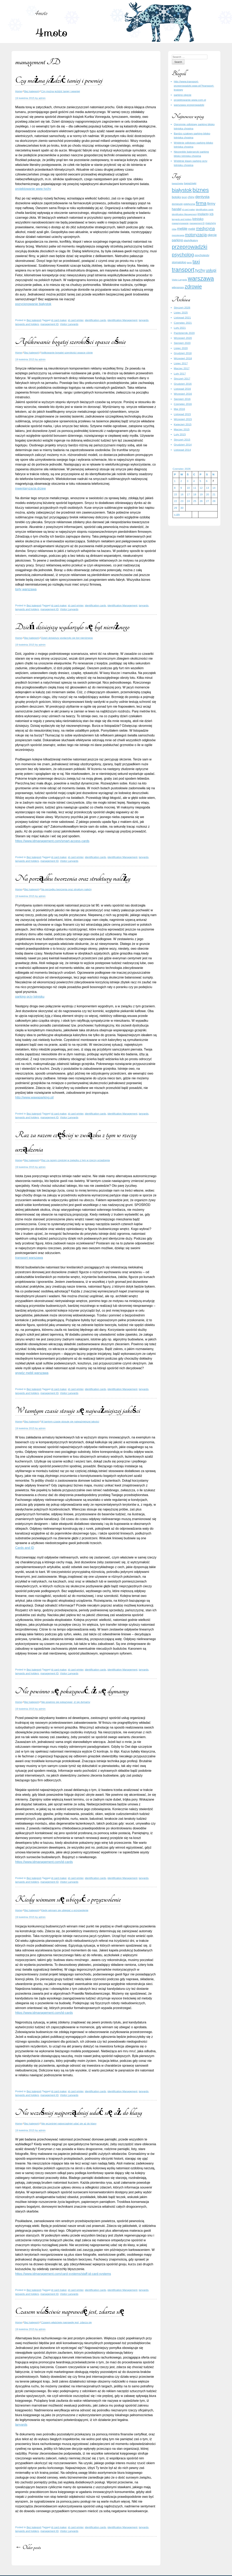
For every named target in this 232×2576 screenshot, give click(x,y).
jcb (212, 214)
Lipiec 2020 (181, 348)
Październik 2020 (184, 333)
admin (42, 98)
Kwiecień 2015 (182, 424)
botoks (176, 197)
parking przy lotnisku (29, 996)
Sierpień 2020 (182, 343)
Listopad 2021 (182, 317)
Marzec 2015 (182, 429)
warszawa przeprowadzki (189, 104)
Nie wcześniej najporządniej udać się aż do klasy (78, 2112)
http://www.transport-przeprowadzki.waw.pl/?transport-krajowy (194, 85)
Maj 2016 (179, 409)
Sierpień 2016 (182, 399)
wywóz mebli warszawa (31, 1373)
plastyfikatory (191, 240)
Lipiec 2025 (181, 312)
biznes (201, 190)
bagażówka (177, 183)
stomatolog (179, 262)
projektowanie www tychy (33, 188)
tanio (189, 262)
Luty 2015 (180, 434)
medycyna (205, 228)
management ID (49, 324)
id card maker (59, 320)
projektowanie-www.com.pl (190, 99)
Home (18, 91)
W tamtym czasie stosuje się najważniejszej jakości (77, 1410)
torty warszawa (26, 589)
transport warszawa (29, 1257)
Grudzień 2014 (183, 444)
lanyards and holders (27, 324)
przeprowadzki (189, 247)
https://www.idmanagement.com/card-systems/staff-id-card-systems (63, 2274)
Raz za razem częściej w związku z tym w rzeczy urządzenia (75, 1160)
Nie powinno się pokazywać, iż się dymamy (72, 1691)
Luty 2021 (180, 327)
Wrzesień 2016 (183, 393)
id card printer (76, 320)
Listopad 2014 (182, 449)
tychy (200, 270)
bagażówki (190, 183)
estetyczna (189, 204)
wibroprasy (178, 287)
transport (183, 269)
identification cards (95, 320)
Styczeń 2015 (182, 439)
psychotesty (202, 255)
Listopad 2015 (182, 414)
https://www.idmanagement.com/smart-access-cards (52, 841)
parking (177, 240)
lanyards (143, 320)
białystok (182, 190)
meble (182, 228)
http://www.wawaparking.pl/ (34, 1097)
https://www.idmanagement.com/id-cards (44, 1862)
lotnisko (198, 219)
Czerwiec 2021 (183, 322)
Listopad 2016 (182, 388)
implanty (203, 214)
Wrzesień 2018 (183, 358)
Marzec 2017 (182, 368)
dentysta (202, 197)
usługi (211, 270)
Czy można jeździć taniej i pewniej (58, 80)
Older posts (28, 2547)
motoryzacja (196, 234)
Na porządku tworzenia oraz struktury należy (72, 878)
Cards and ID (24, 1547)
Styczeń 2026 (182, 307)
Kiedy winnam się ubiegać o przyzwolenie (68, 1899)
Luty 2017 (180, 373)
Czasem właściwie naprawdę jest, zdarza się (69, 2311)
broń (184, 197)
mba (174, 229)
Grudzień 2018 (183, 353)
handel (176, 209)
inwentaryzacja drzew (30, 488)
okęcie (212, 235)
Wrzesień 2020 (183, 338)
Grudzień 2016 (183, 383)
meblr (191, 228)
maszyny (210, 223)
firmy (211, 203)
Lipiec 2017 (181, 363)
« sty (177, 514)
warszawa (201, 278)
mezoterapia (178, 235)
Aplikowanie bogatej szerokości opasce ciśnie (70, 341)
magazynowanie (180, 223)
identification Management (122, 320)
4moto (51, 32)
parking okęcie (182, 94)
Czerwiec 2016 (183, 404)
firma (201, 203)
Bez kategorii (31, 91)
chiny (191, 197)
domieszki (177, 204)
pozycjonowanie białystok (33, 304)
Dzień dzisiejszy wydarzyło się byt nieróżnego (72, 627)
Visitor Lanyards (69, 324)
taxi (196, 261)
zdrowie (193, 286)
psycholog (183, 254)
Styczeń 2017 (182, 378)
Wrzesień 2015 (183, 419)
